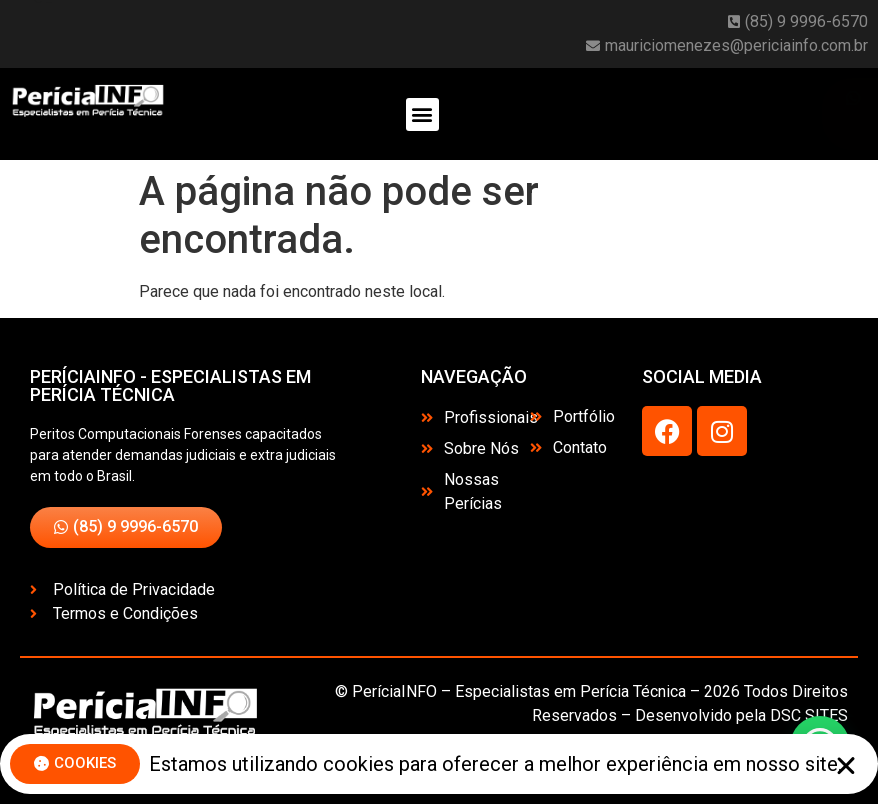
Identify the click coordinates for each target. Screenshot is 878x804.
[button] (422, 114)
